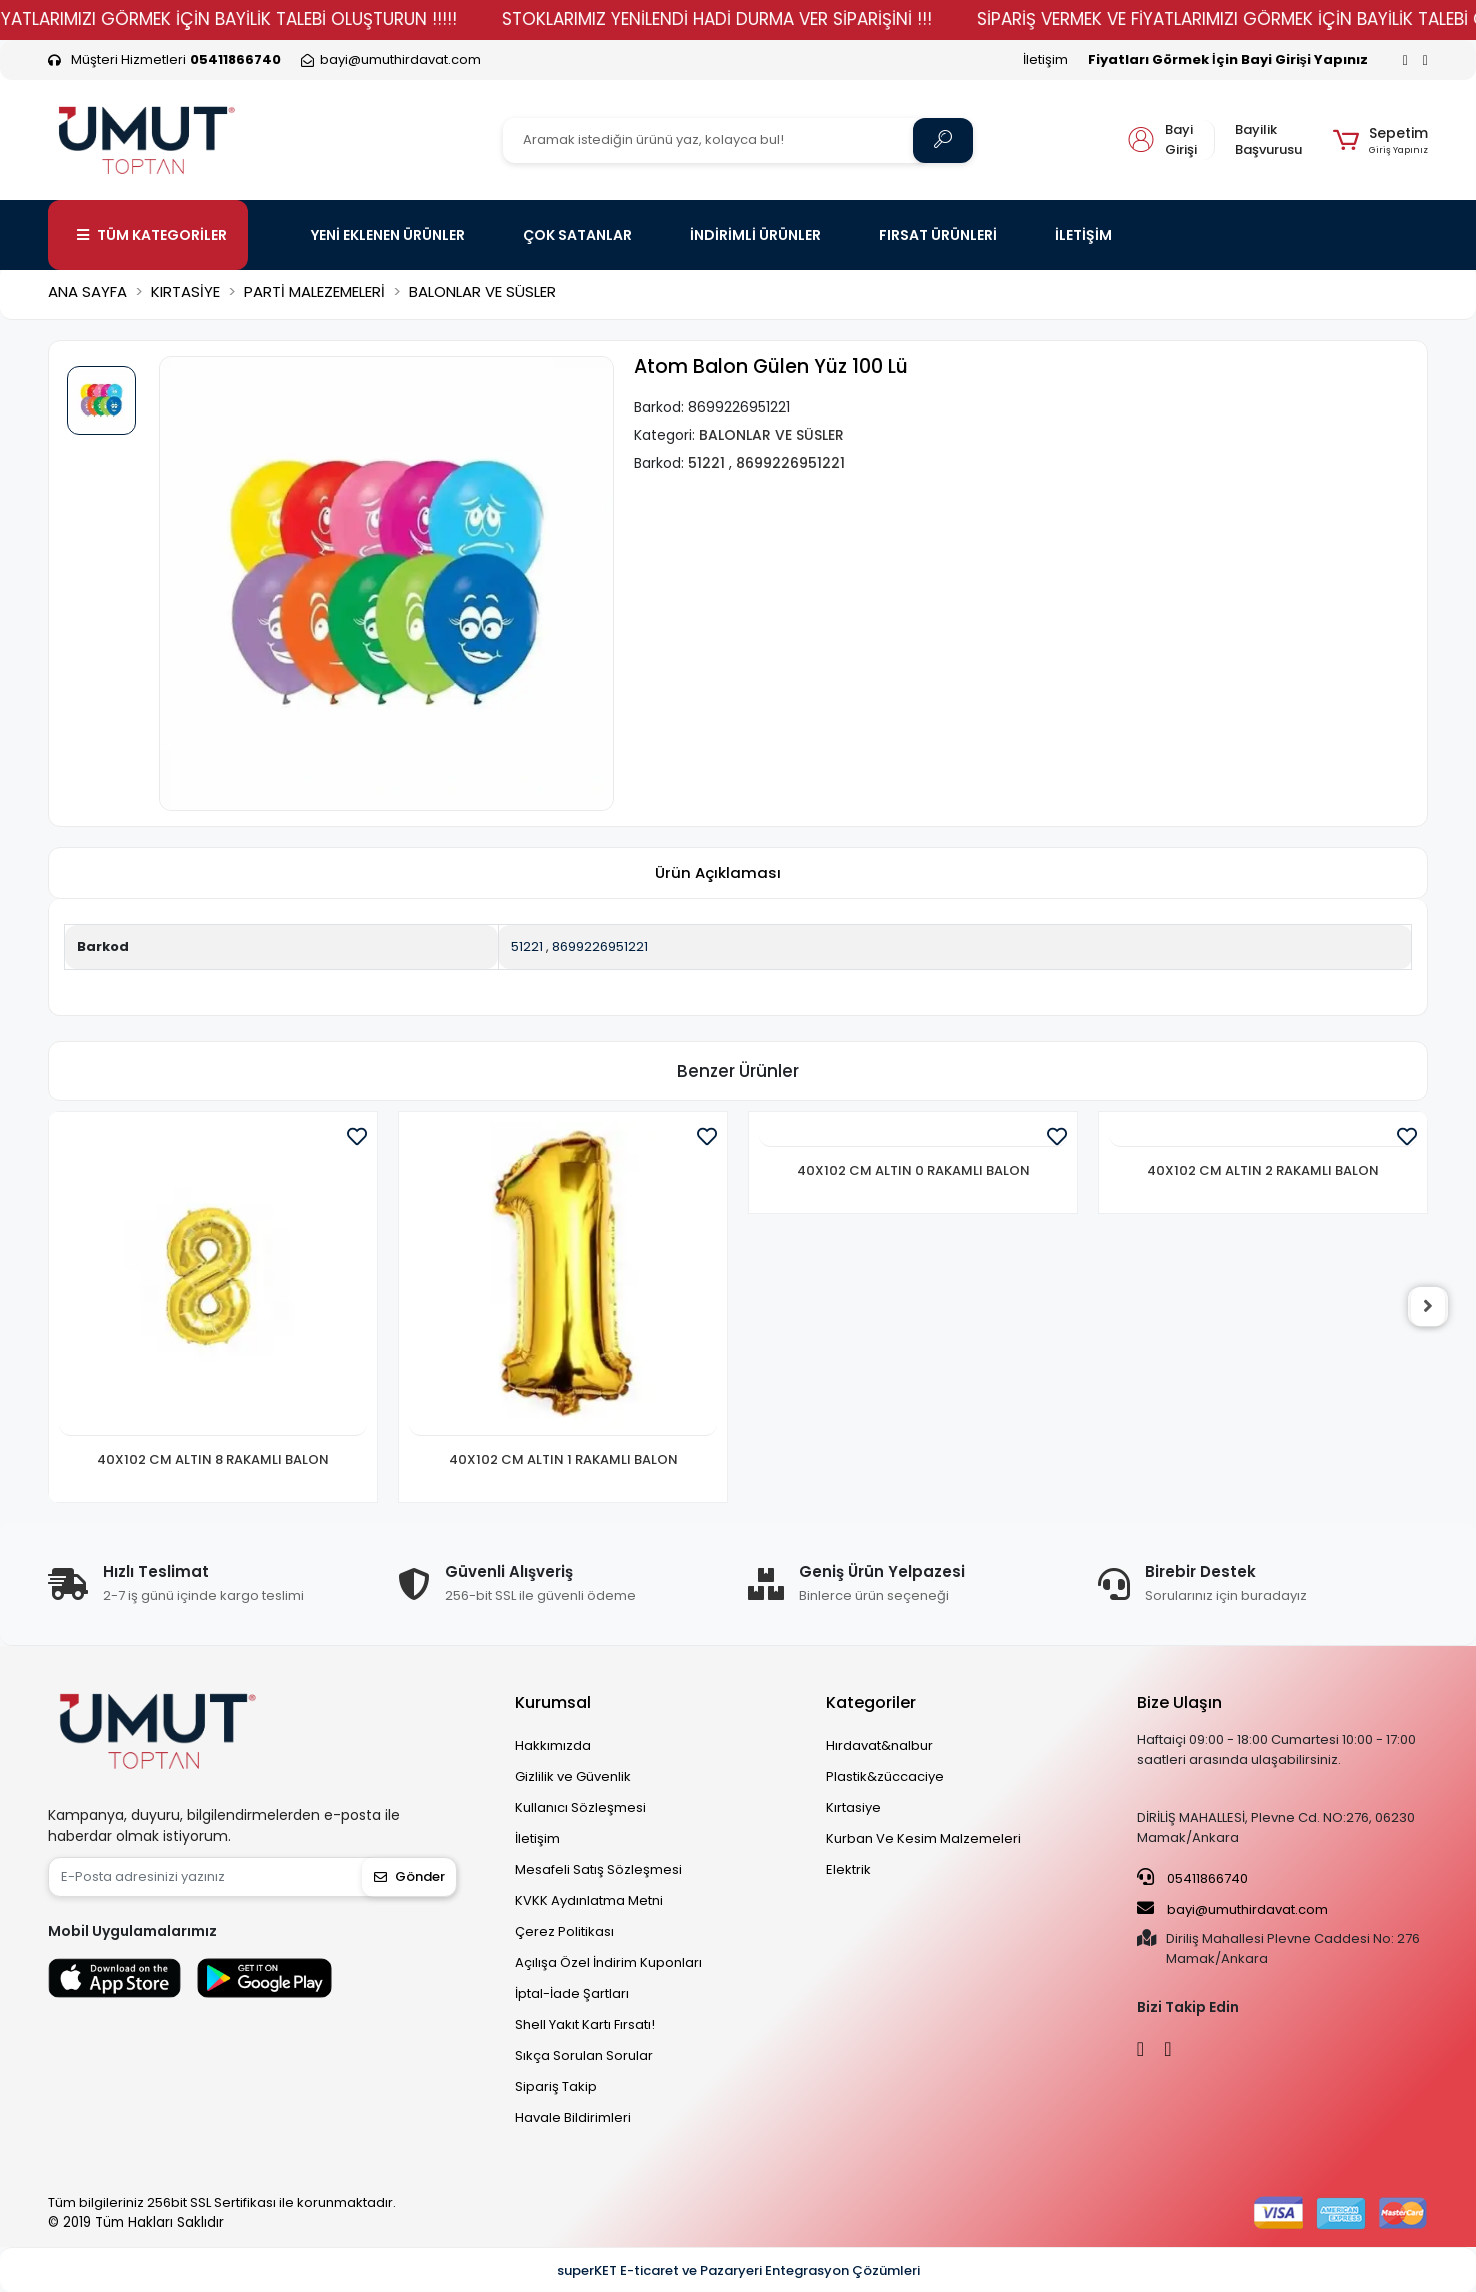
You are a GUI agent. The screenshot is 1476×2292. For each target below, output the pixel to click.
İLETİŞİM (1083, 235)
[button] (1380, 140)
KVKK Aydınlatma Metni (589, 1900)
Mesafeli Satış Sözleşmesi (598, 1869)
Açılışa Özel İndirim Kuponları (608, 1962)
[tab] (718, 873)
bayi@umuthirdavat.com (1232, 1909)
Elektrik (848, 1869)
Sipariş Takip (556, 2086)
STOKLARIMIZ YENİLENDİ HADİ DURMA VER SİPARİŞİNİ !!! (759, 19)
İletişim (1045, 59)
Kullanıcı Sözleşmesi (580, 1807)
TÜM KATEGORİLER (152, 235)
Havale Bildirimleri (573, 2117)
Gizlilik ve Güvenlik (573, 1776)
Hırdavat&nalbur (879, 1745)
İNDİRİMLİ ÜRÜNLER (755, 235)
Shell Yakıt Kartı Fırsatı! (585, 2024)
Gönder (409, 1876)
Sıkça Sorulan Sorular (584, 2055)
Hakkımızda (553, 1745)
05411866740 (1192, 1878)
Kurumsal (553, 1702)
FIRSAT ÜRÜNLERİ (938, 235)
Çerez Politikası (564, 1931)
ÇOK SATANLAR (577, 235)
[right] (1428, 1307)
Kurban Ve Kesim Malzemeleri (923, 1838)
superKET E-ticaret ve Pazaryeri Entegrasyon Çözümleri (738, 2270)
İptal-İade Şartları (572, 1993)
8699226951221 (600, 946)
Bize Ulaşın (1179, 1702)
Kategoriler (871, 1702)
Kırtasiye (853, 1807)
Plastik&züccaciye (885, 1776)
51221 (527, 946)
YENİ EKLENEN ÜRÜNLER (388, 235)
